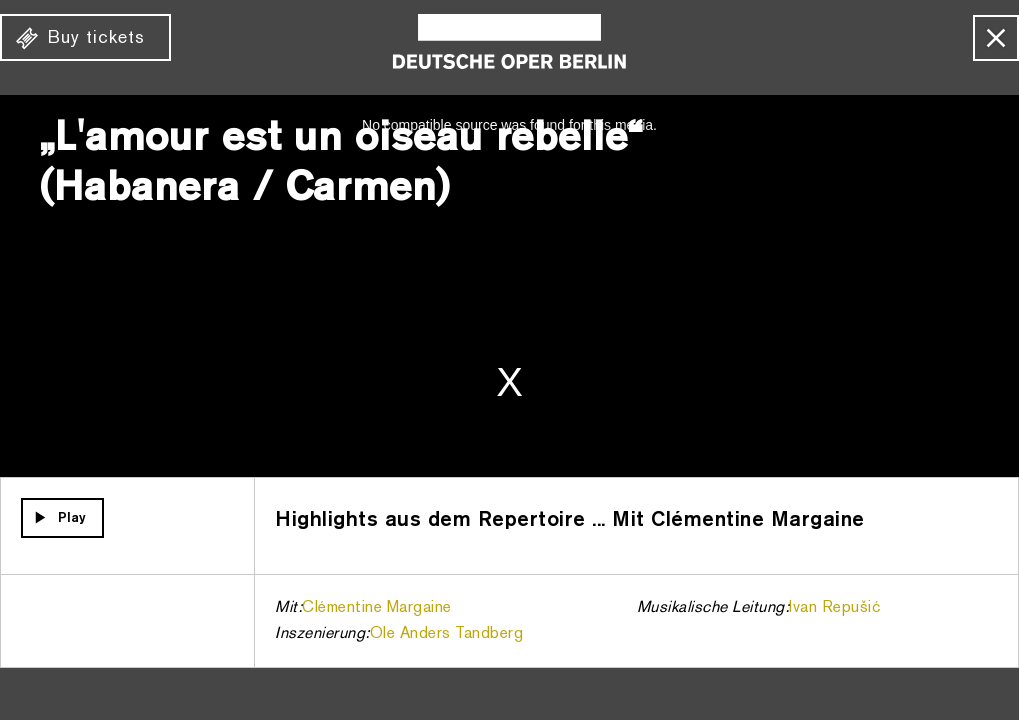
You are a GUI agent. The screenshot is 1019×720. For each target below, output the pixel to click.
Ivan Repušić (834, 608)
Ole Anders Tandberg (447, 634)
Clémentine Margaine (377, 608)
